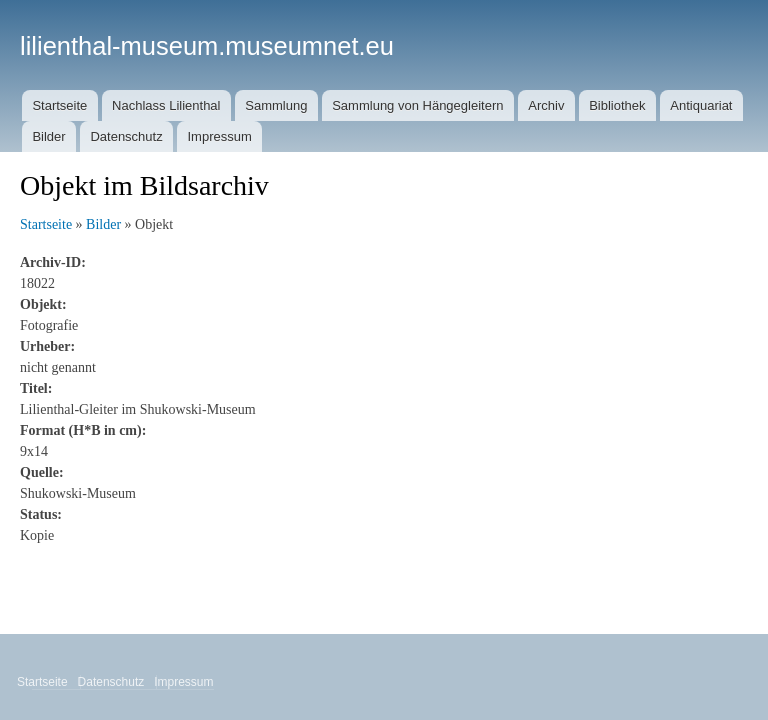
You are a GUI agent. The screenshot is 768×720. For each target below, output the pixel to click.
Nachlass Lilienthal (166, 105)
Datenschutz (126, 136)
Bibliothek (617, 105)
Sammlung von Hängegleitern (417, 105)
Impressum (219, 136)
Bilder (48, 136)
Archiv (546, 105)
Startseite (59, 105)
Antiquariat (701, 105)
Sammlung (276, 105)
